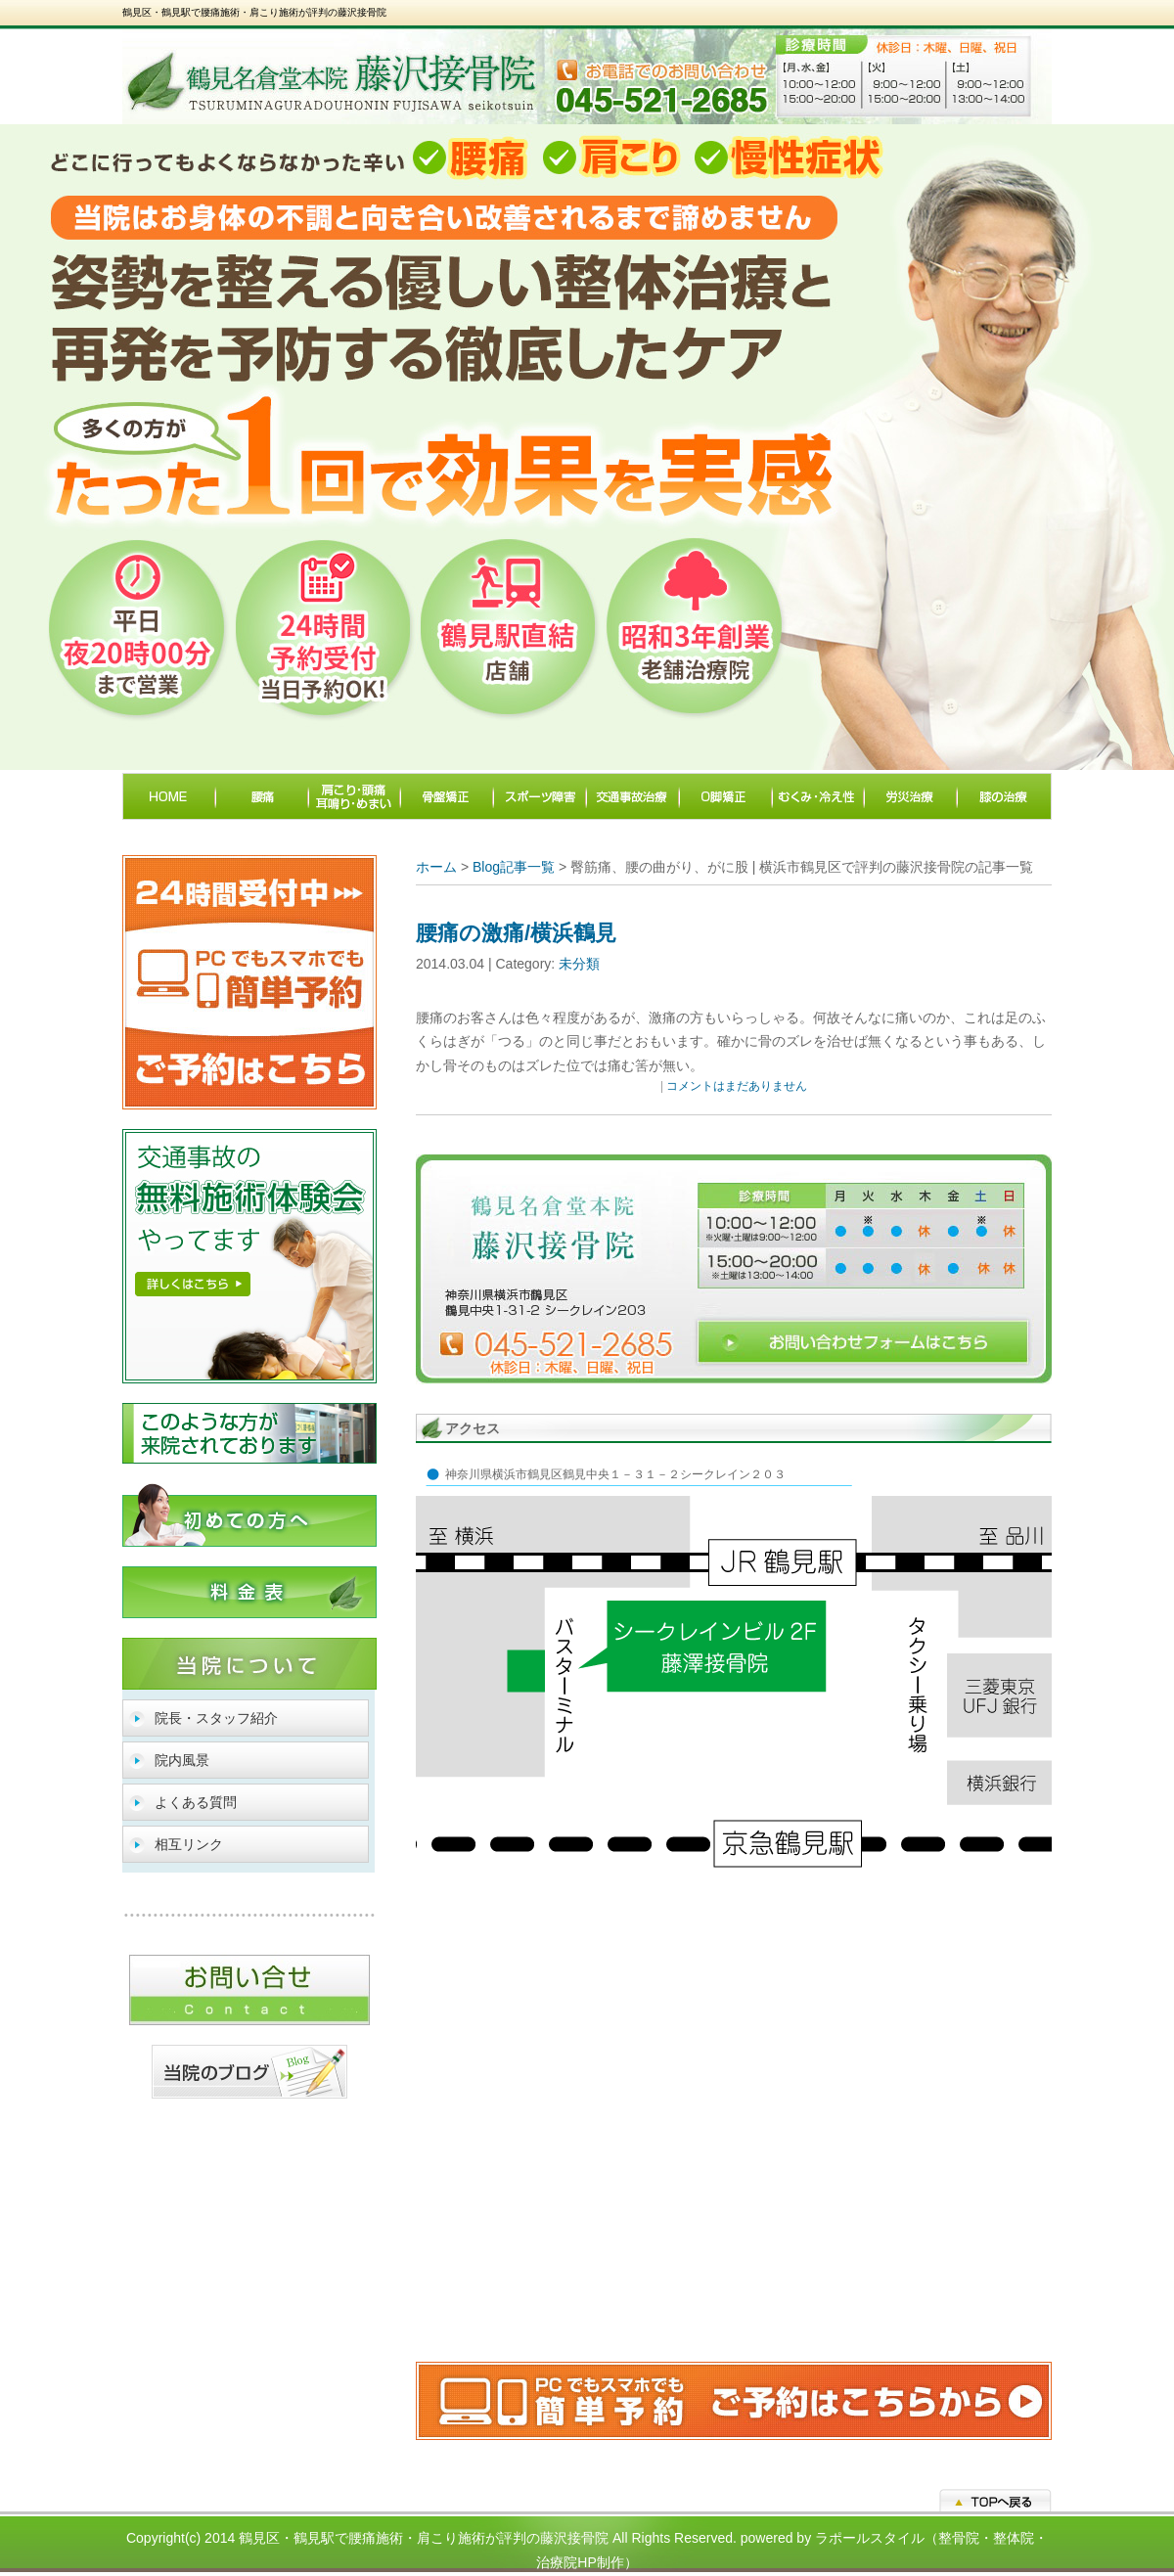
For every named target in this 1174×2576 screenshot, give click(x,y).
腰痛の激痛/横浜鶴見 (516, 933)
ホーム (436, 867)
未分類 (579, 964)
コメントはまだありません (736, 1086)
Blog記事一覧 (514, 867)
